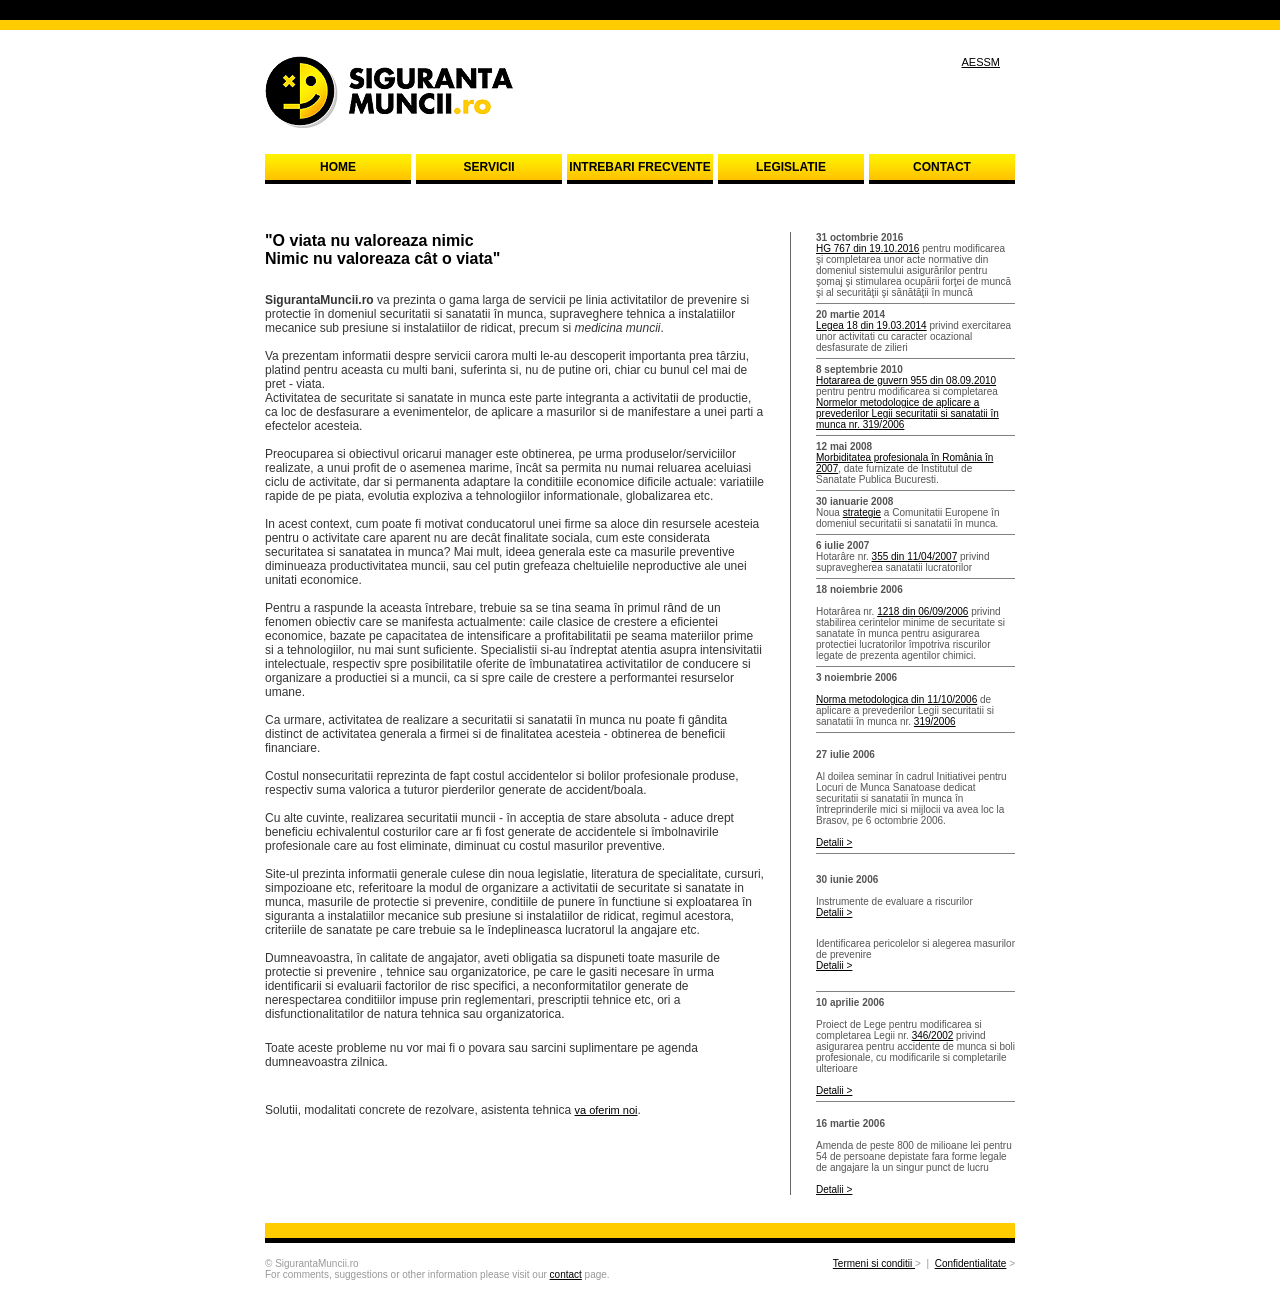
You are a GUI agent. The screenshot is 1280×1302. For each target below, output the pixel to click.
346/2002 (933, 1035)
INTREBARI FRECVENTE (639, 167)
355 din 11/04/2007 (915, 556)
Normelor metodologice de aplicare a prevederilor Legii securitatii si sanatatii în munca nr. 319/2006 (907, 413)
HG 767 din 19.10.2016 (867, 248)
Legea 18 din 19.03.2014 (871, 325)
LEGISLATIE (791, 167)
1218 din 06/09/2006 (922, 611)
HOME (338, 167)
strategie (862, 512)
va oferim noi (606, 1110)
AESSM (980, 62)
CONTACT (942, 167)
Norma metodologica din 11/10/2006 (896, 699)
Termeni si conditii (874, 1263)
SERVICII (488, 167)
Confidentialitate (971, 1263)
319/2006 (935, 721)
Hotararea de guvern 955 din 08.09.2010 (906, 380)
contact (566, 1274)
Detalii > (834, 842)
